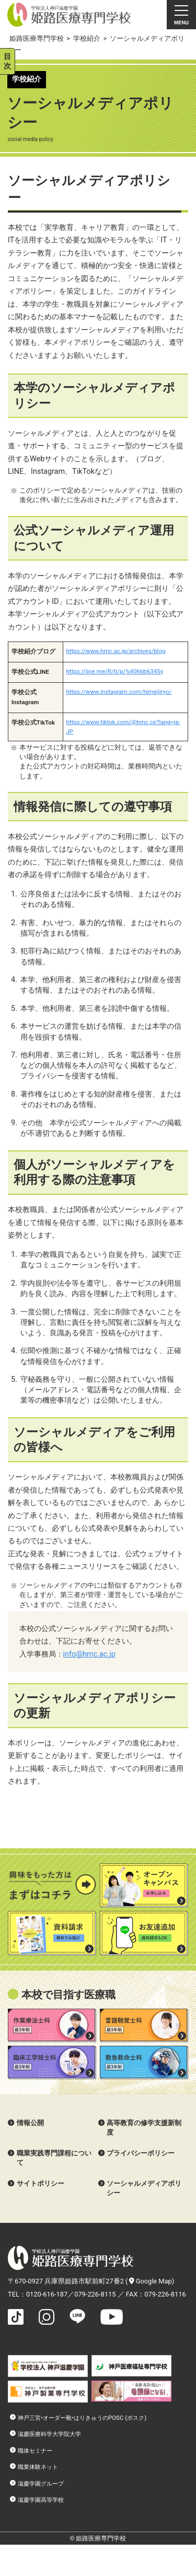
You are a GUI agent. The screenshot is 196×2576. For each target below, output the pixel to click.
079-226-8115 (95, 2294)
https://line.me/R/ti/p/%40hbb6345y (114, 671)
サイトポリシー (40, 2183)
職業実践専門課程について (54, 2157)
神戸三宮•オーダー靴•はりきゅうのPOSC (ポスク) (82, 2417)
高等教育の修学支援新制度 (144, 2127)
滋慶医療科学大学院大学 (49, 2434)
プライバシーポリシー (141, 2153)
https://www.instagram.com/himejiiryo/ (118, 691)
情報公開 (30, 2123)
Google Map (150, 2281)
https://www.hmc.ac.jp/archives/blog (115, 651)
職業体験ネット (38, 2466)
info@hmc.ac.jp (89, 1654)
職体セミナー (35, 2450)
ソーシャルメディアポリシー (144, 2188)
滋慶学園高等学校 (41, 2499)
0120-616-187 (46, 2294)
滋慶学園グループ (41, 2483)
